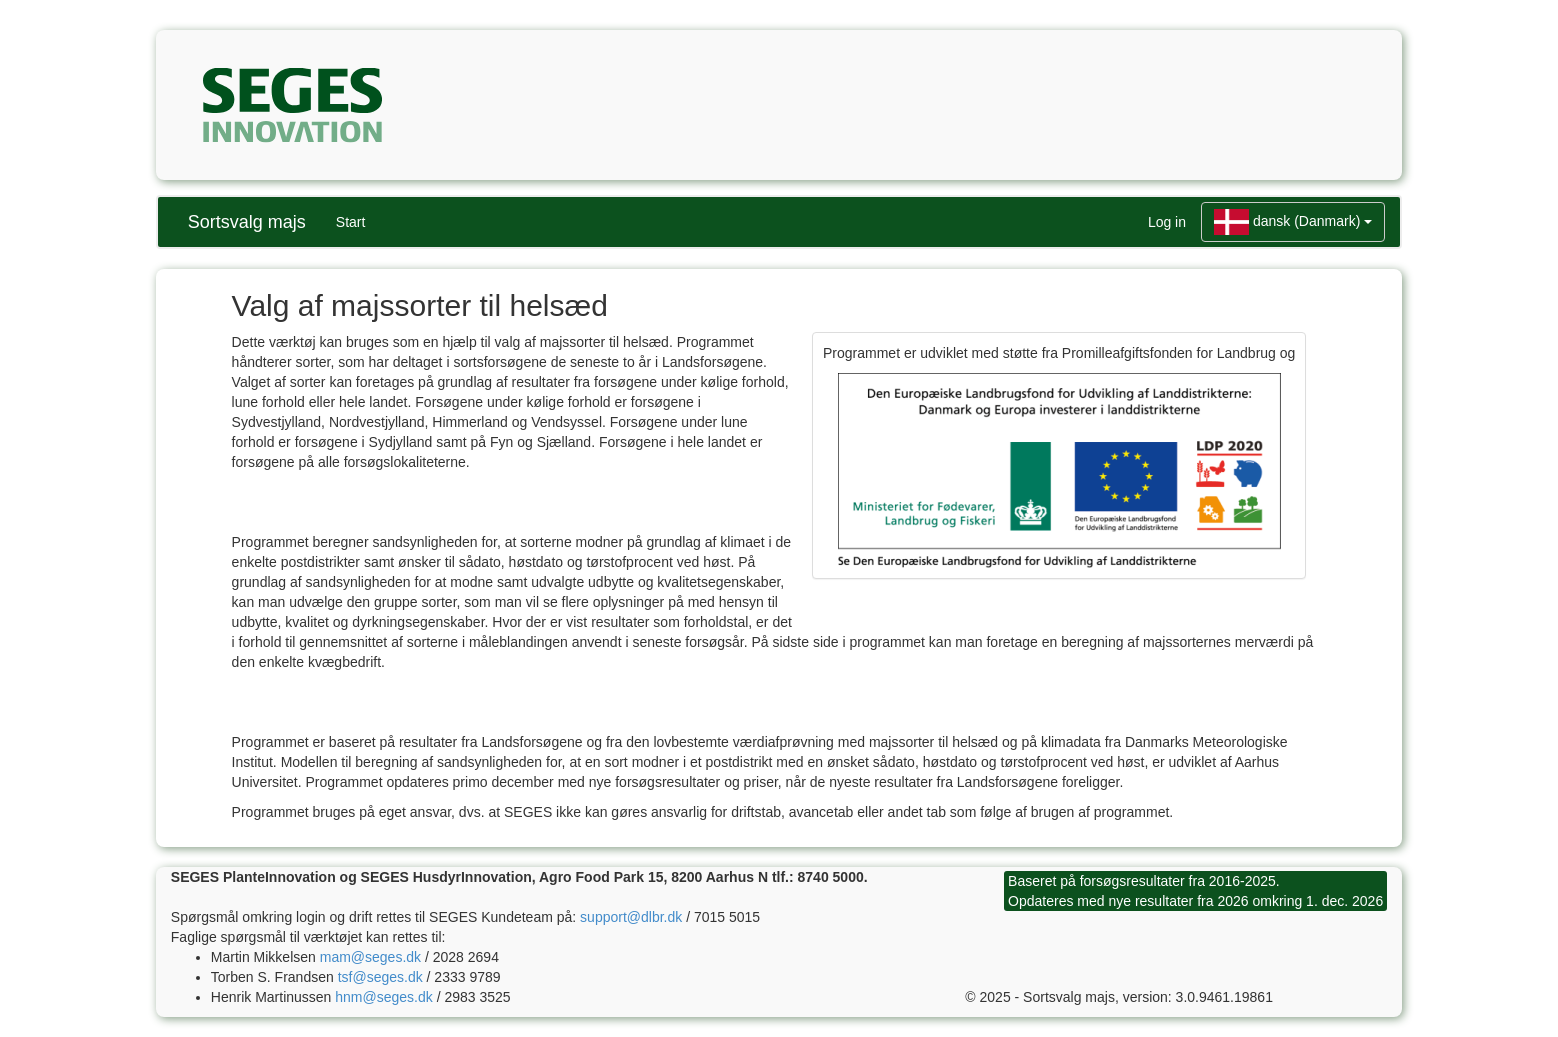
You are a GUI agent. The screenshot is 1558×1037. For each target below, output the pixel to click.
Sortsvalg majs (247, 222)
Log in (1167, 222)
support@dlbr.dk (631, 917)
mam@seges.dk (370, 957)
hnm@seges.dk (383, 997)
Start (351, 222)
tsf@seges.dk (380, 977)
